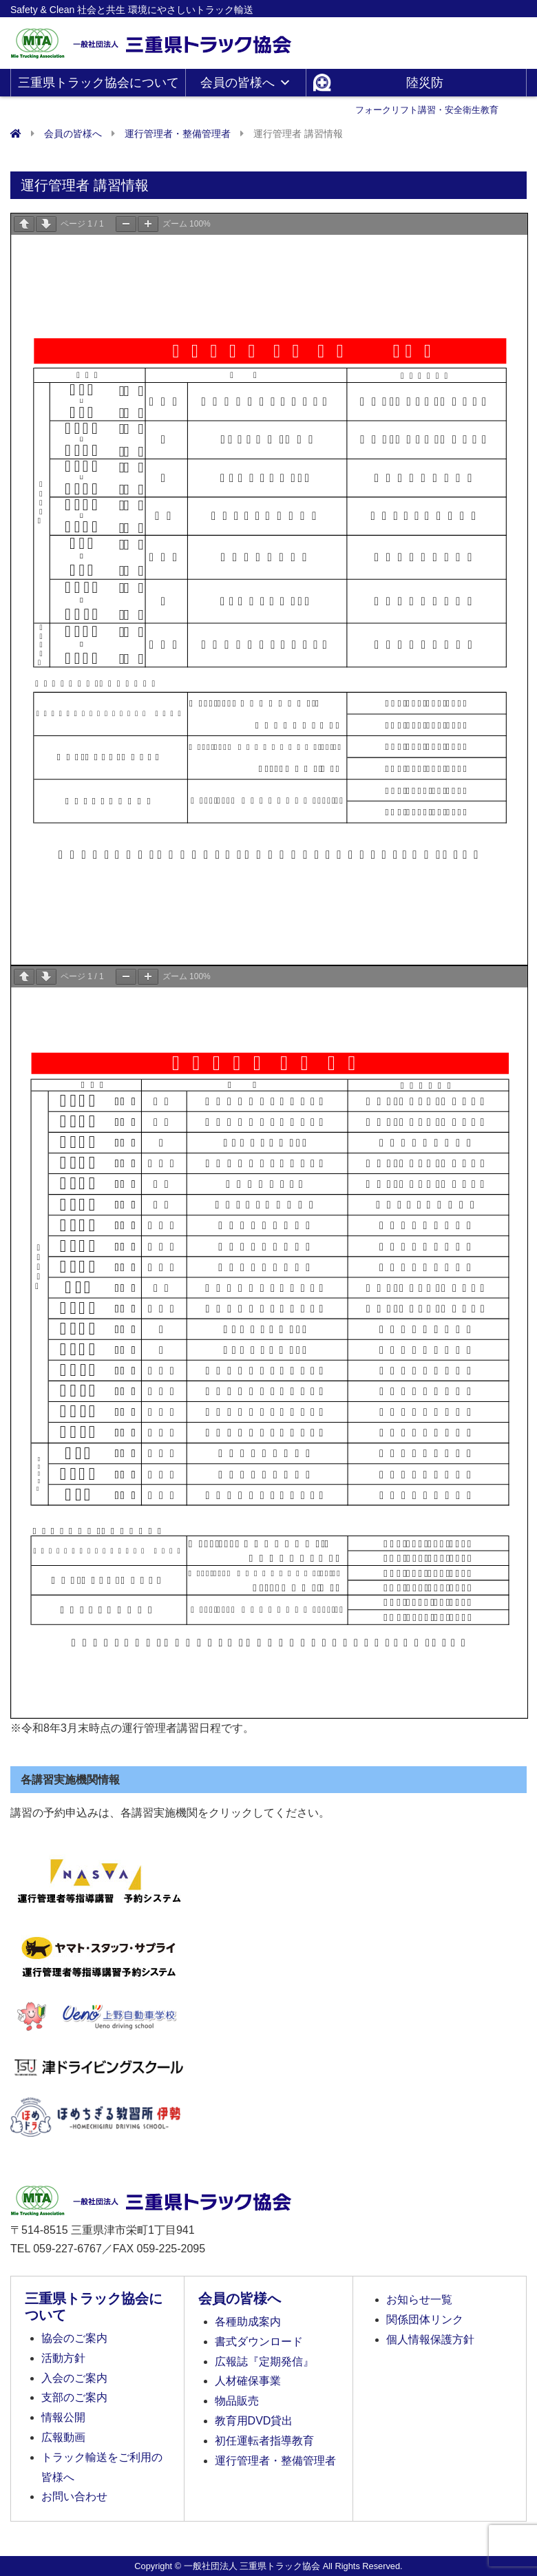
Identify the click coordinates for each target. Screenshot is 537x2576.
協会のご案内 (74, 2338)
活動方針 (63, 2358)
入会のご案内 (74, 2378)
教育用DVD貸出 (254, 2421)
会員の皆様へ (245, 82)
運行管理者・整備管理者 (275, 2461)
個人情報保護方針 (430, 2339)
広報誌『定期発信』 (264, 2361)
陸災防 (426, 86)
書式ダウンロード (259, 2341)
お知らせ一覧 (419, 2299)
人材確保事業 (248, 2381)
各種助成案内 (248, 2321)
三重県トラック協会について (98, 86)
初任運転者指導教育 (264, 2441)
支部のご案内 (74, 2397)
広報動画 (63, 2437)
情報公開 (63, 2417)
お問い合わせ (74, 2496)
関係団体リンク (424, 2319)
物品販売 (237, 2401)
